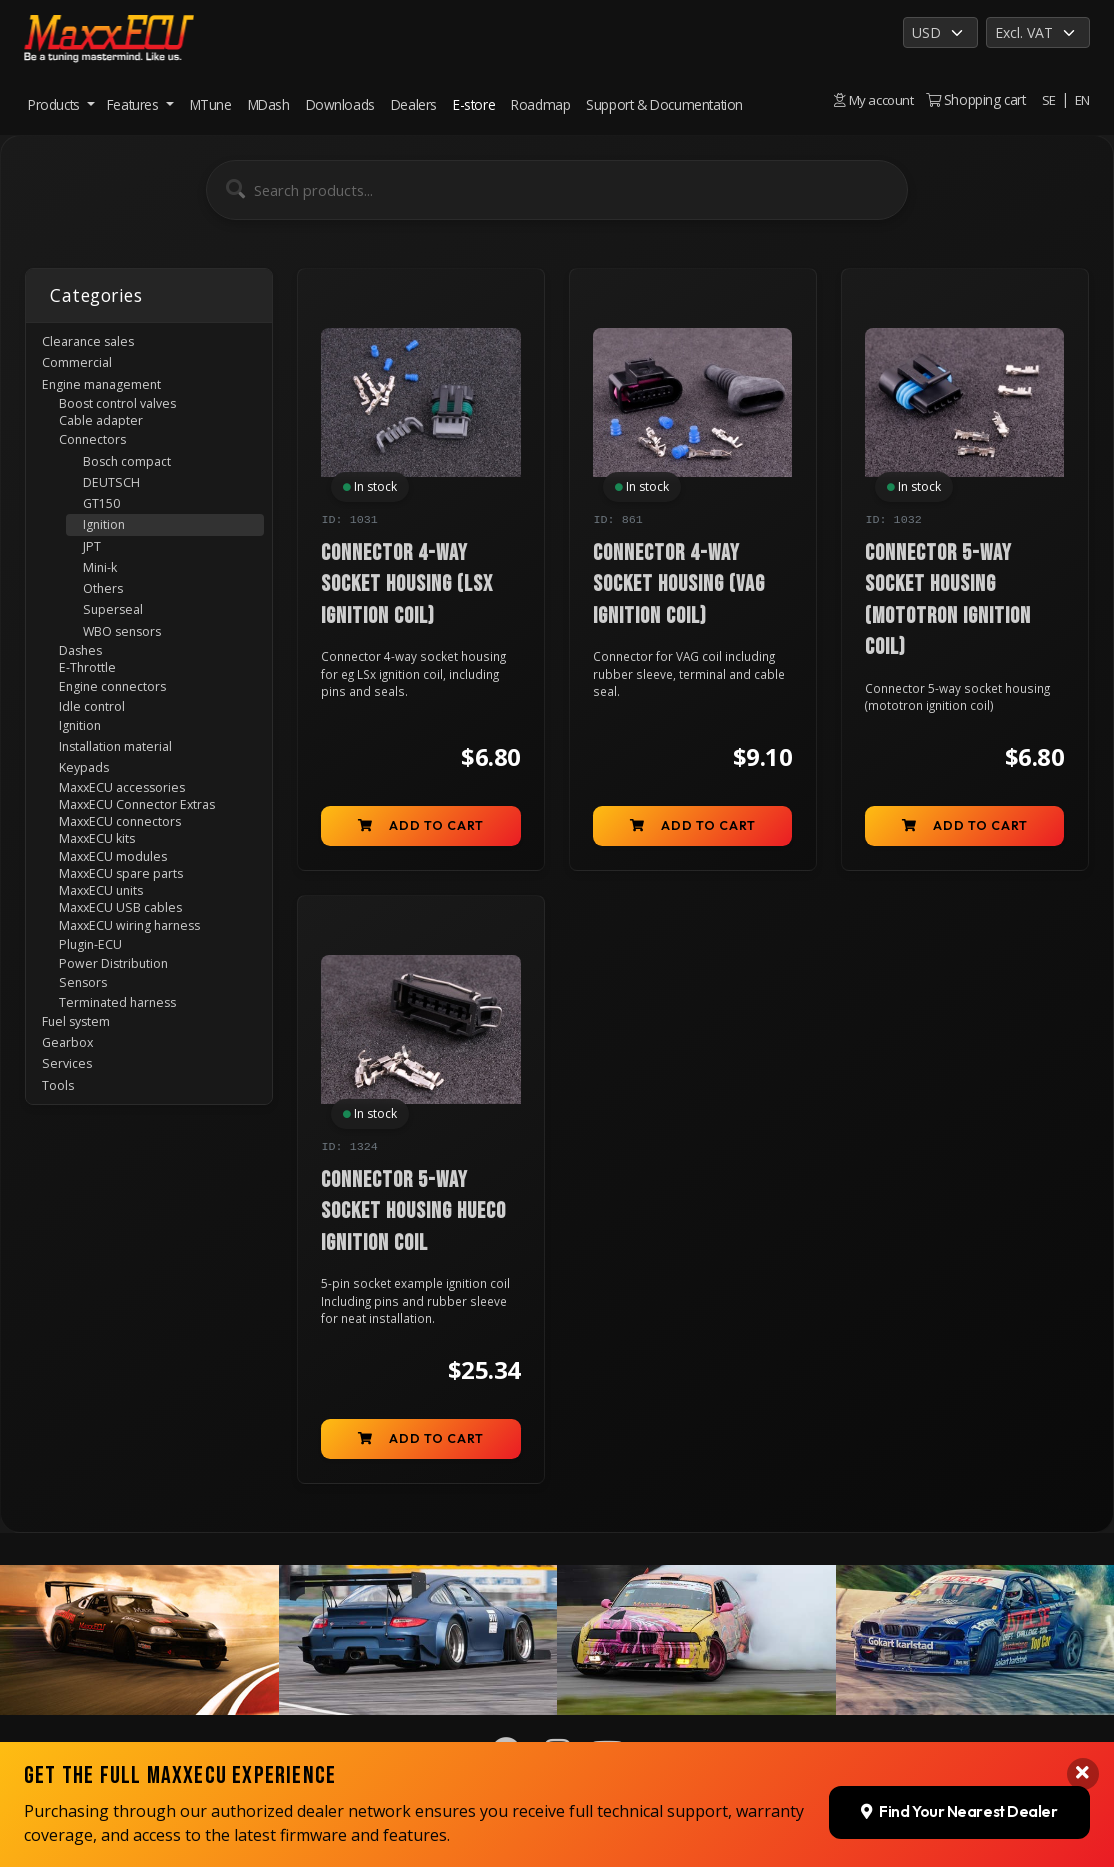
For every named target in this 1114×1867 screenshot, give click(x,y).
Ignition (110, 552)
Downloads (340, 104)
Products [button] (55, 104)
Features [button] (134, 104)
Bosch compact (137, 479)
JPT (96, 576)
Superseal (117, 648)
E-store (474, 104)
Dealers (414, 104)
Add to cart (421, 829)
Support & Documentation (664, 104)
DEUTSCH (118, 503)
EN (1082, 99)
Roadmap (540, 104)
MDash (269, 104)
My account (872, 99)
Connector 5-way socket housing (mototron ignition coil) (948, 601)
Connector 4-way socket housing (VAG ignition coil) (679, 586)
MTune (211, 104)
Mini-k (104, 600)
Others (107, 624)
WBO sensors (129, 672)
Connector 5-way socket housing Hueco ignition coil (414, 1219)
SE (1048, 99)
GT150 (107, 527)
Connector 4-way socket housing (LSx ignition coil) (407, 586)
